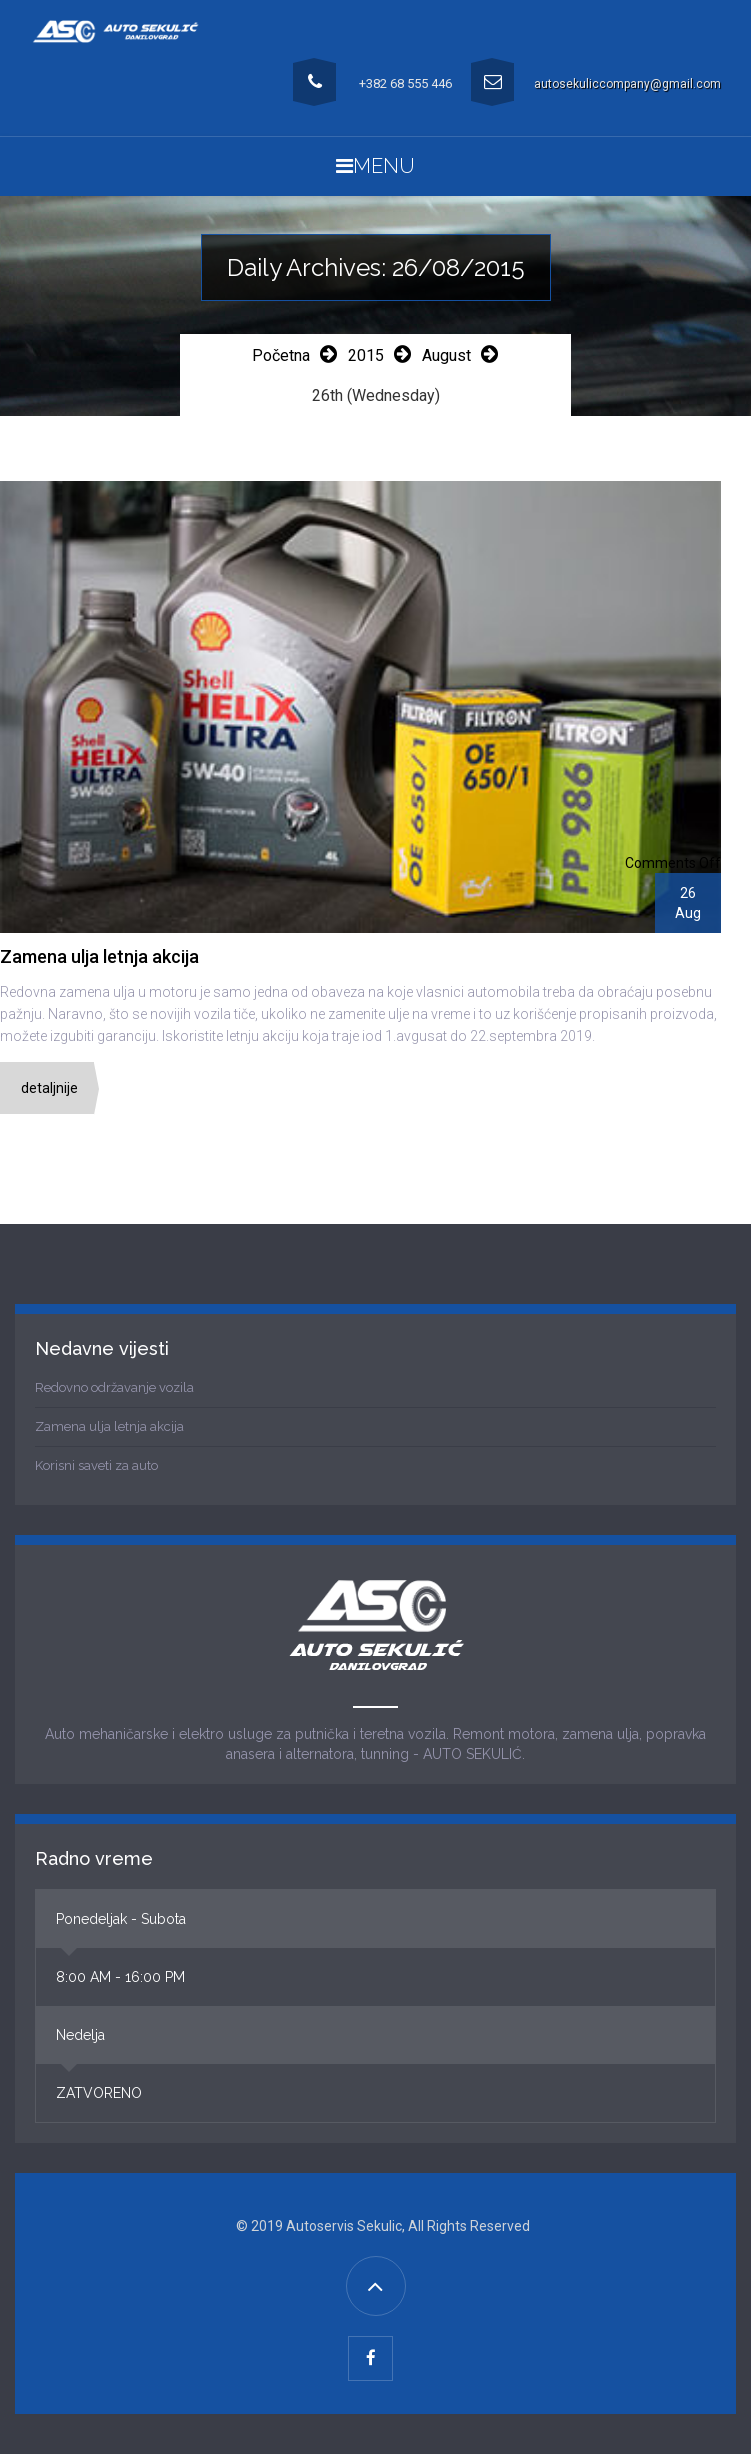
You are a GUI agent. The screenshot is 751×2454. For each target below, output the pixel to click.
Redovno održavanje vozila (114, 1387)
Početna (281, 355)
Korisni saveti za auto (96, 1465)
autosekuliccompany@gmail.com (627, 84)
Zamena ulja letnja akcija (109, 1426)
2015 (366, 355)
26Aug (688, 903)
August (446, 355)
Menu (375, 166)
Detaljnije (49, 1088)
